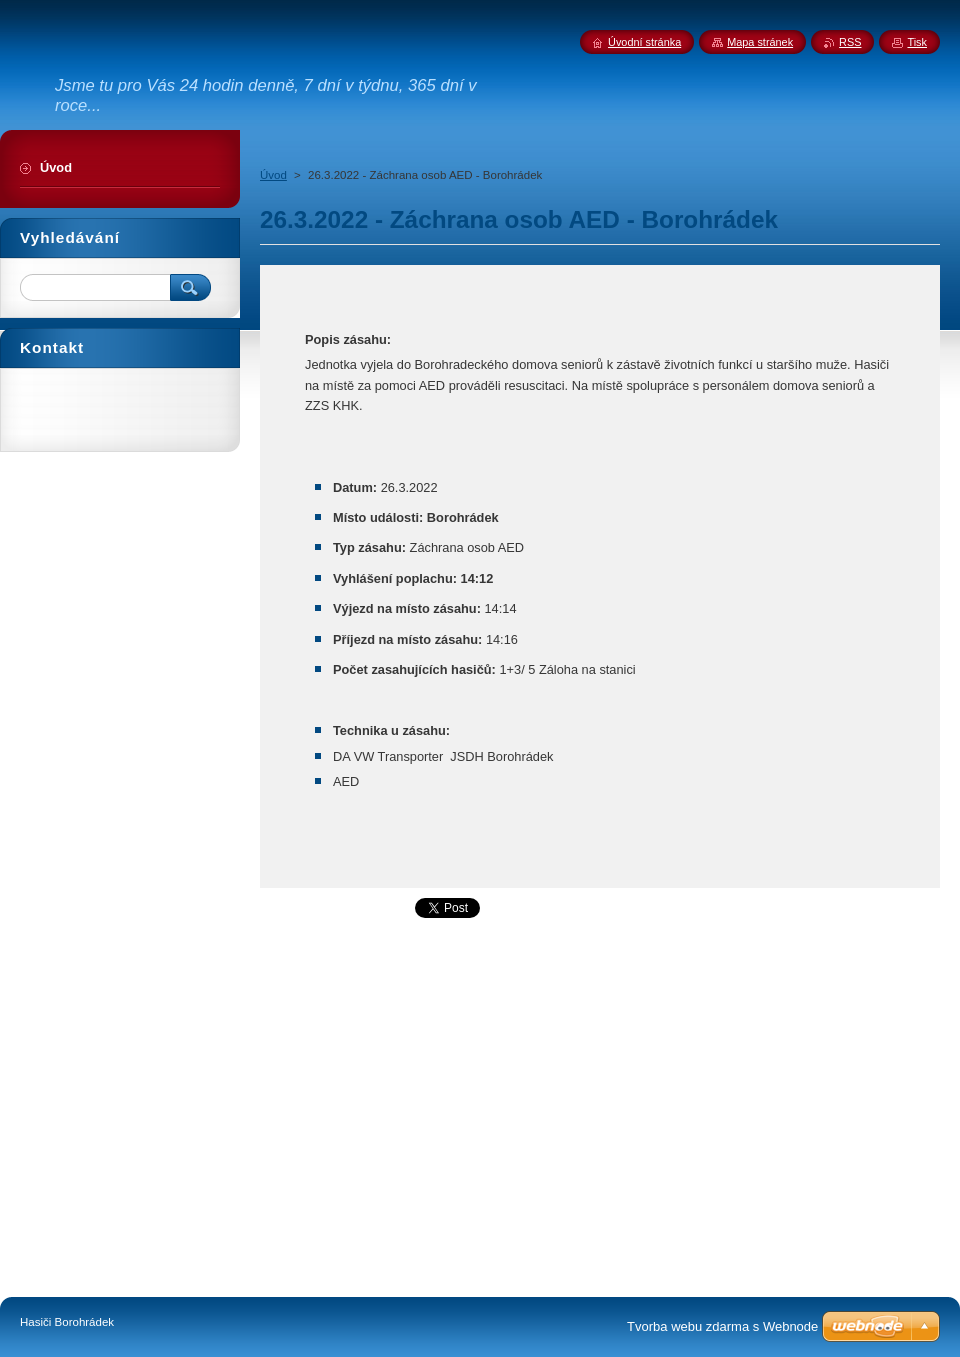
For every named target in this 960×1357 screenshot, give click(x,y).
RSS (850, 42)
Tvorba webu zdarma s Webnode (722, 1326)
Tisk (917, 42)
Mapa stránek (760, 42)
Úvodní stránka (644, 42)
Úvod (273, 175)
